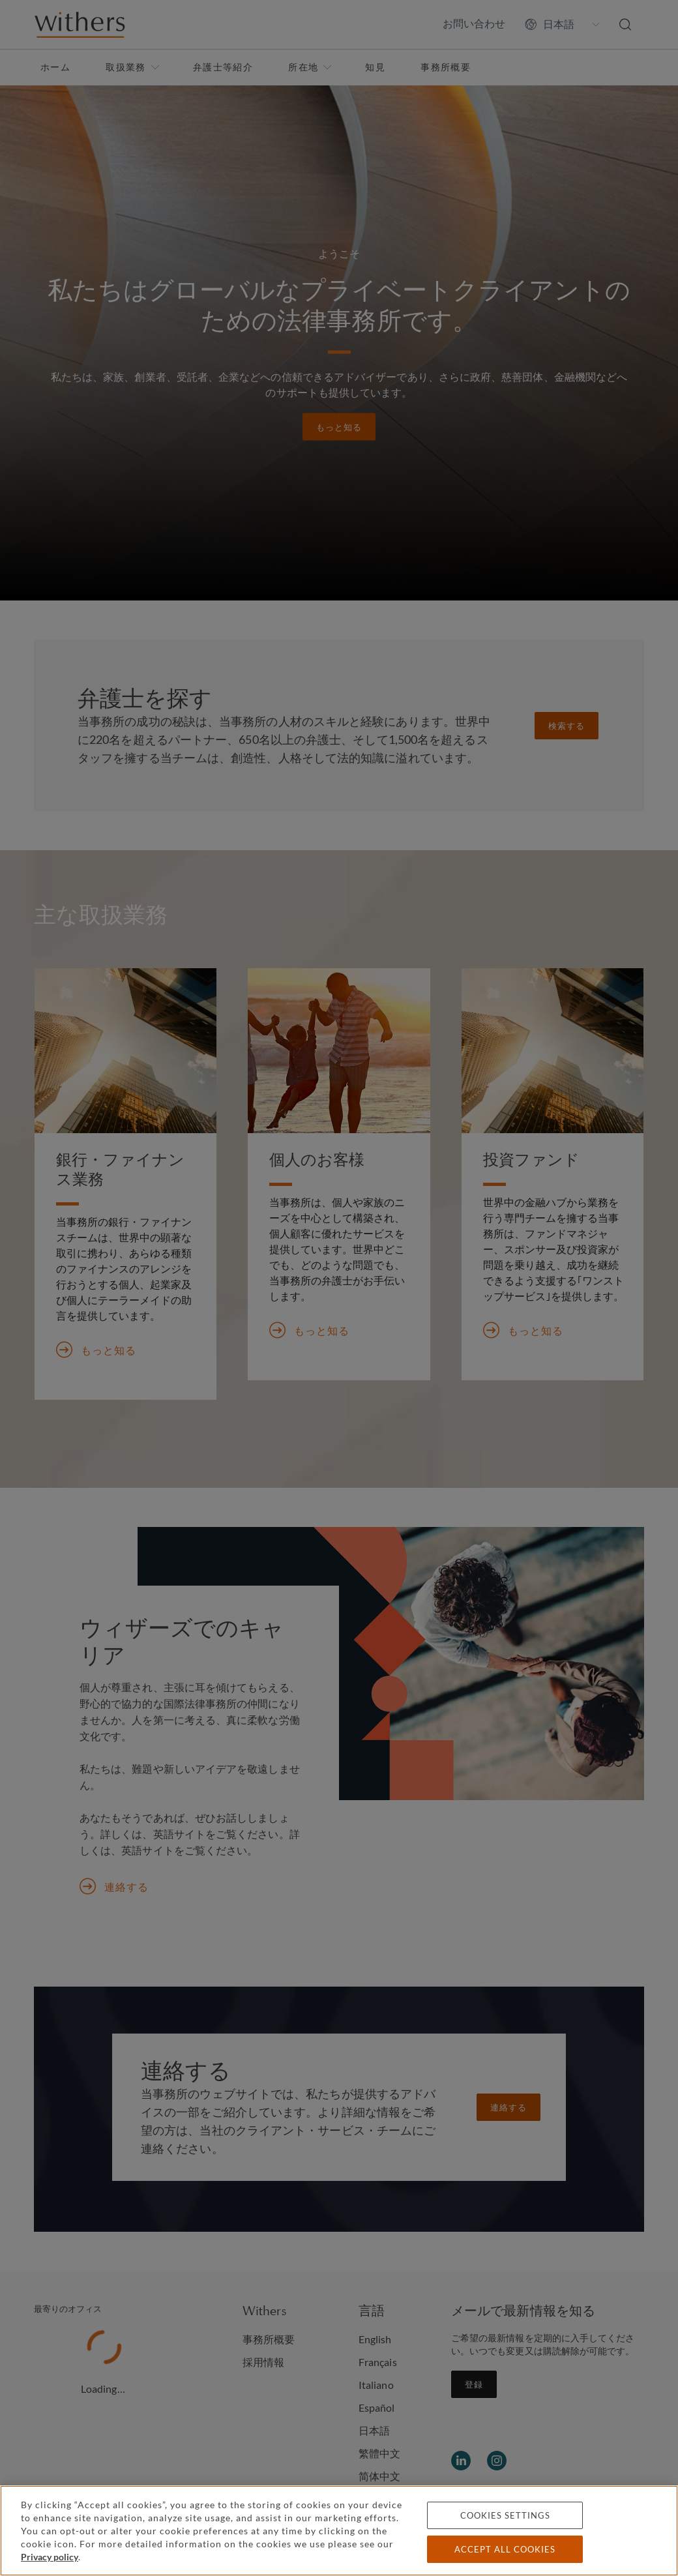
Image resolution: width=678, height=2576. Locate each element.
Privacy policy (49, 2556)
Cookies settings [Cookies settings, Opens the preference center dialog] (505, 2515)
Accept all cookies (504, 2549)
